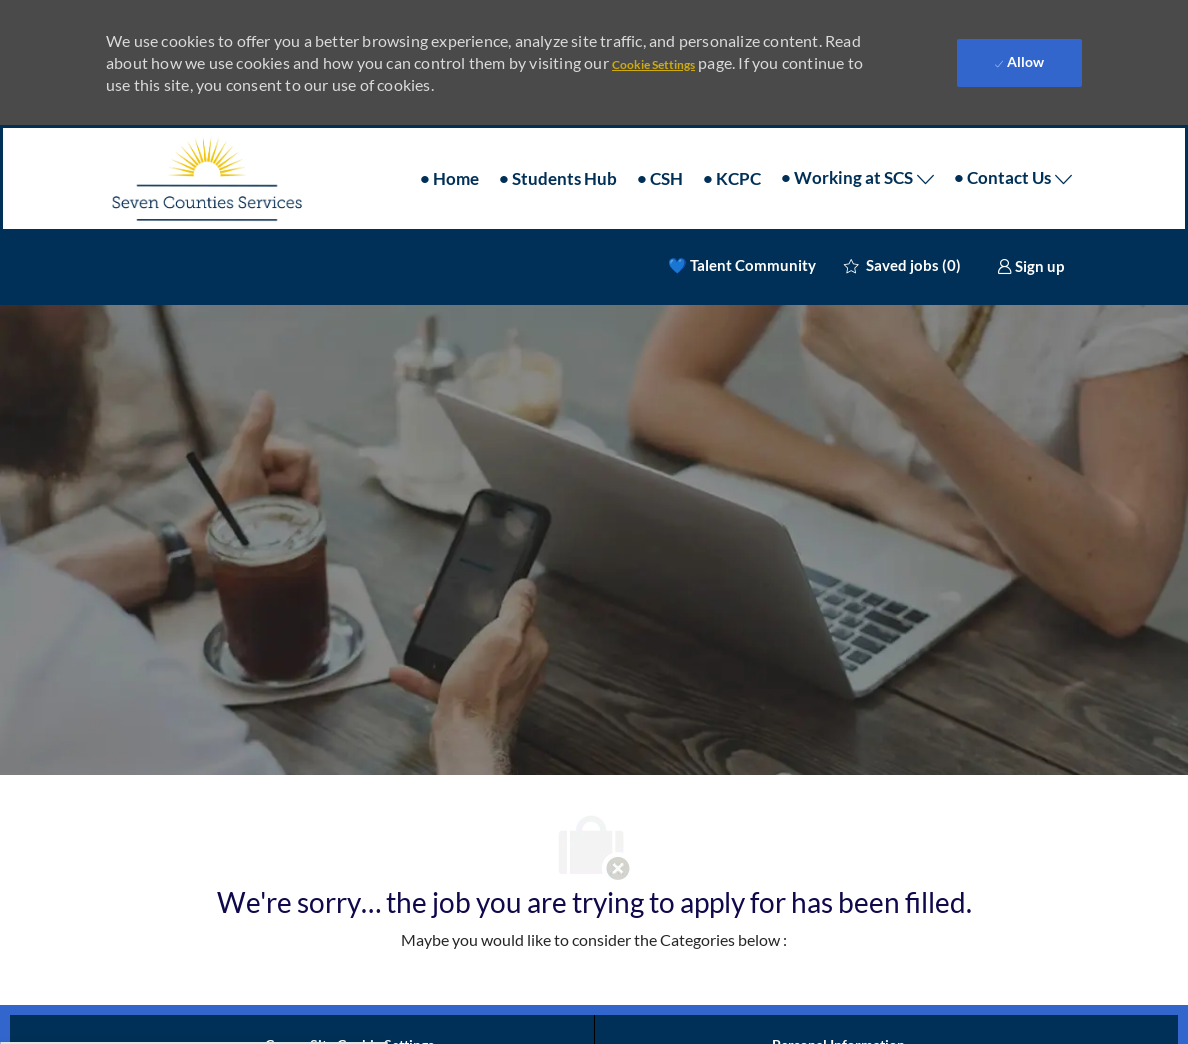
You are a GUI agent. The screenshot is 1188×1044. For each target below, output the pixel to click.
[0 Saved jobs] (902, 265)
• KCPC (732, 178)
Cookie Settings (653, 64)
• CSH (660, 178)
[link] (1030, 266)
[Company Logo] (206, 178)
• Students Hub (558, 178)
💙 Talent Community (742, 265)
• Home (449, 178)
